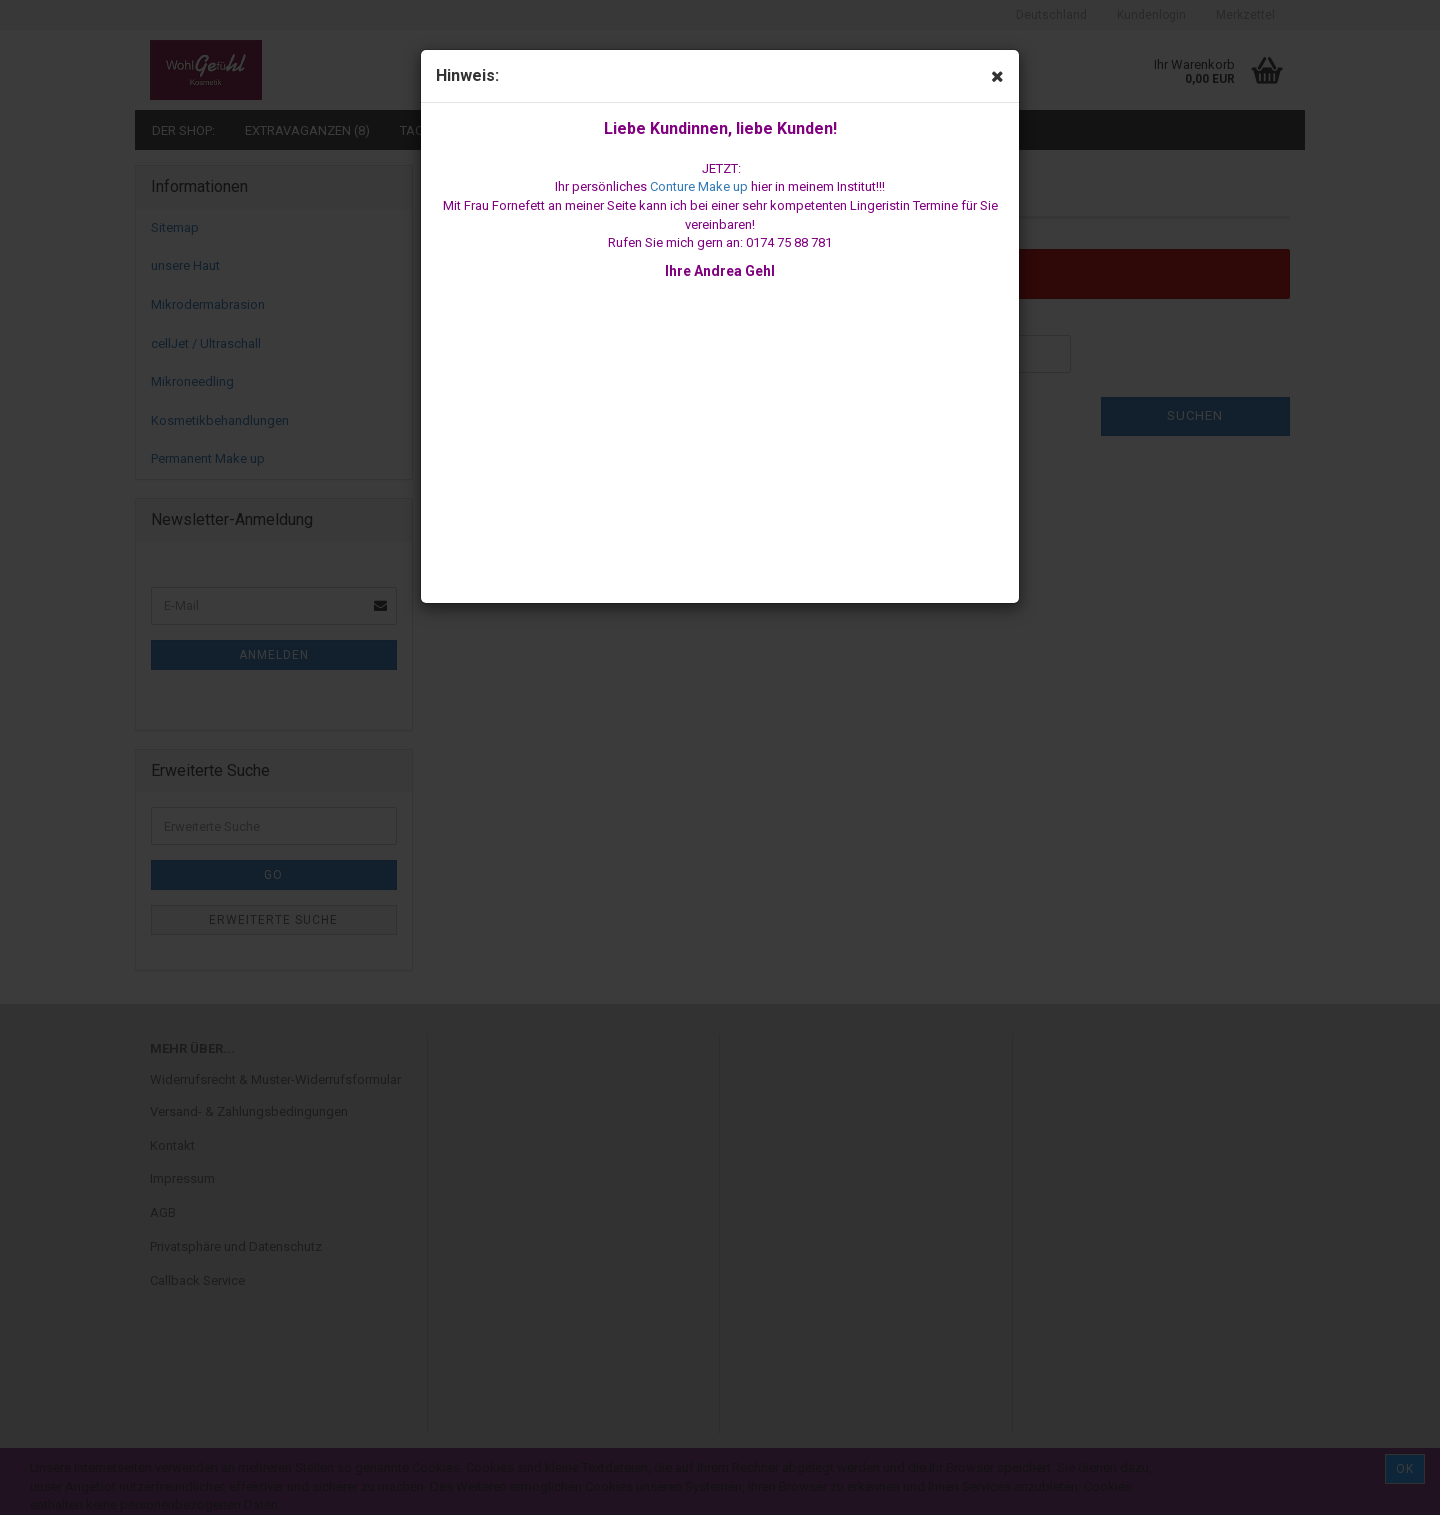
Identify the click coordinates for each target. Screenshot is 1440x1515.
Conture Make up (699, 186)
